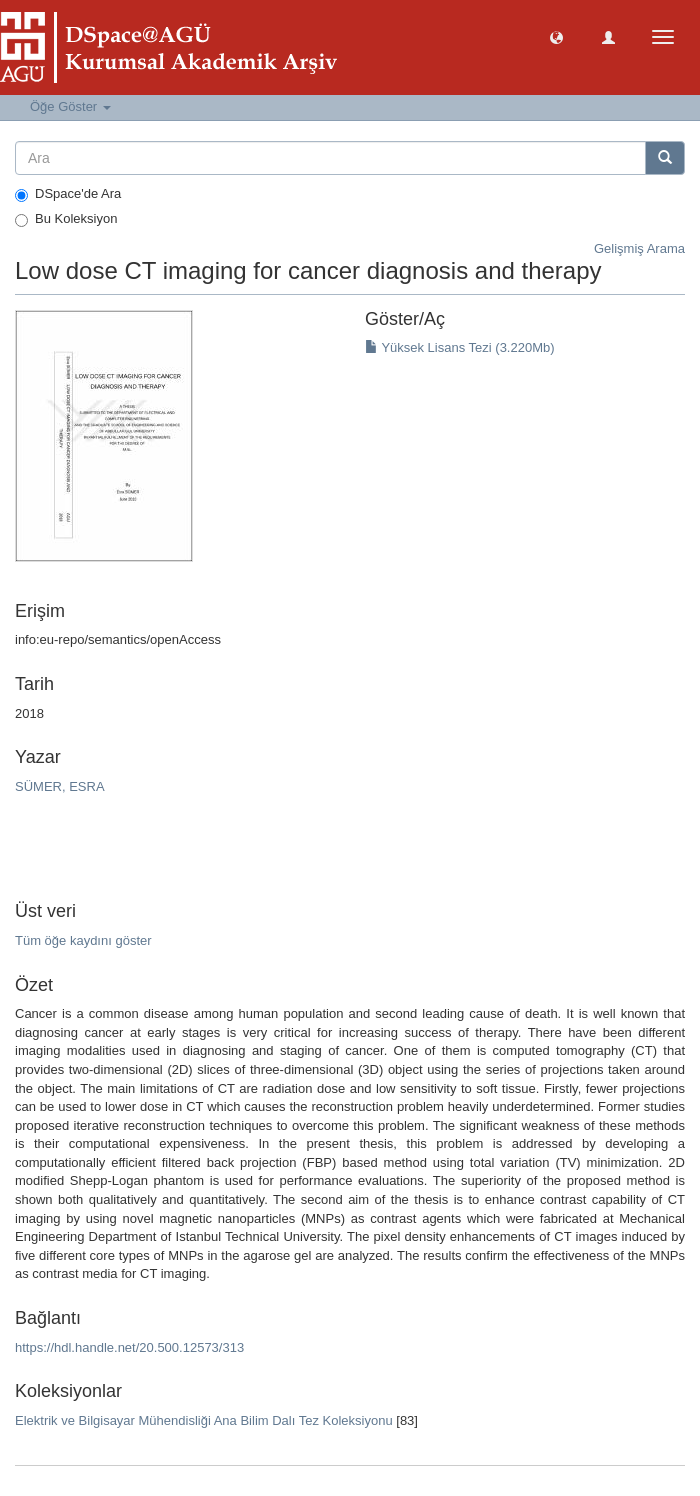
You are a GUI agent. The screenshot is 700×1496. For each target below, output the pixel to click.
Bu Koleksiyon (66, 219)
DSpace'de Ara (68, 194)
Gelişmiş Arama (639, 248)
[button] (556, 36)
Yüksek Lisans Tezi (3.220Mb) (460, 347)
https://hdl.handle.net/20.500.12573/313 (129, 1347)
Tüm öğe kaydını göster (83, 940)
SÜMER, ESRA (60, 786)
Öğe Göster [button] (70, 106)
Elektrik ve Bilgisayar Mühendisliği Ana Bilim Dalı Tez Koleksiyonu (204, 1420)
